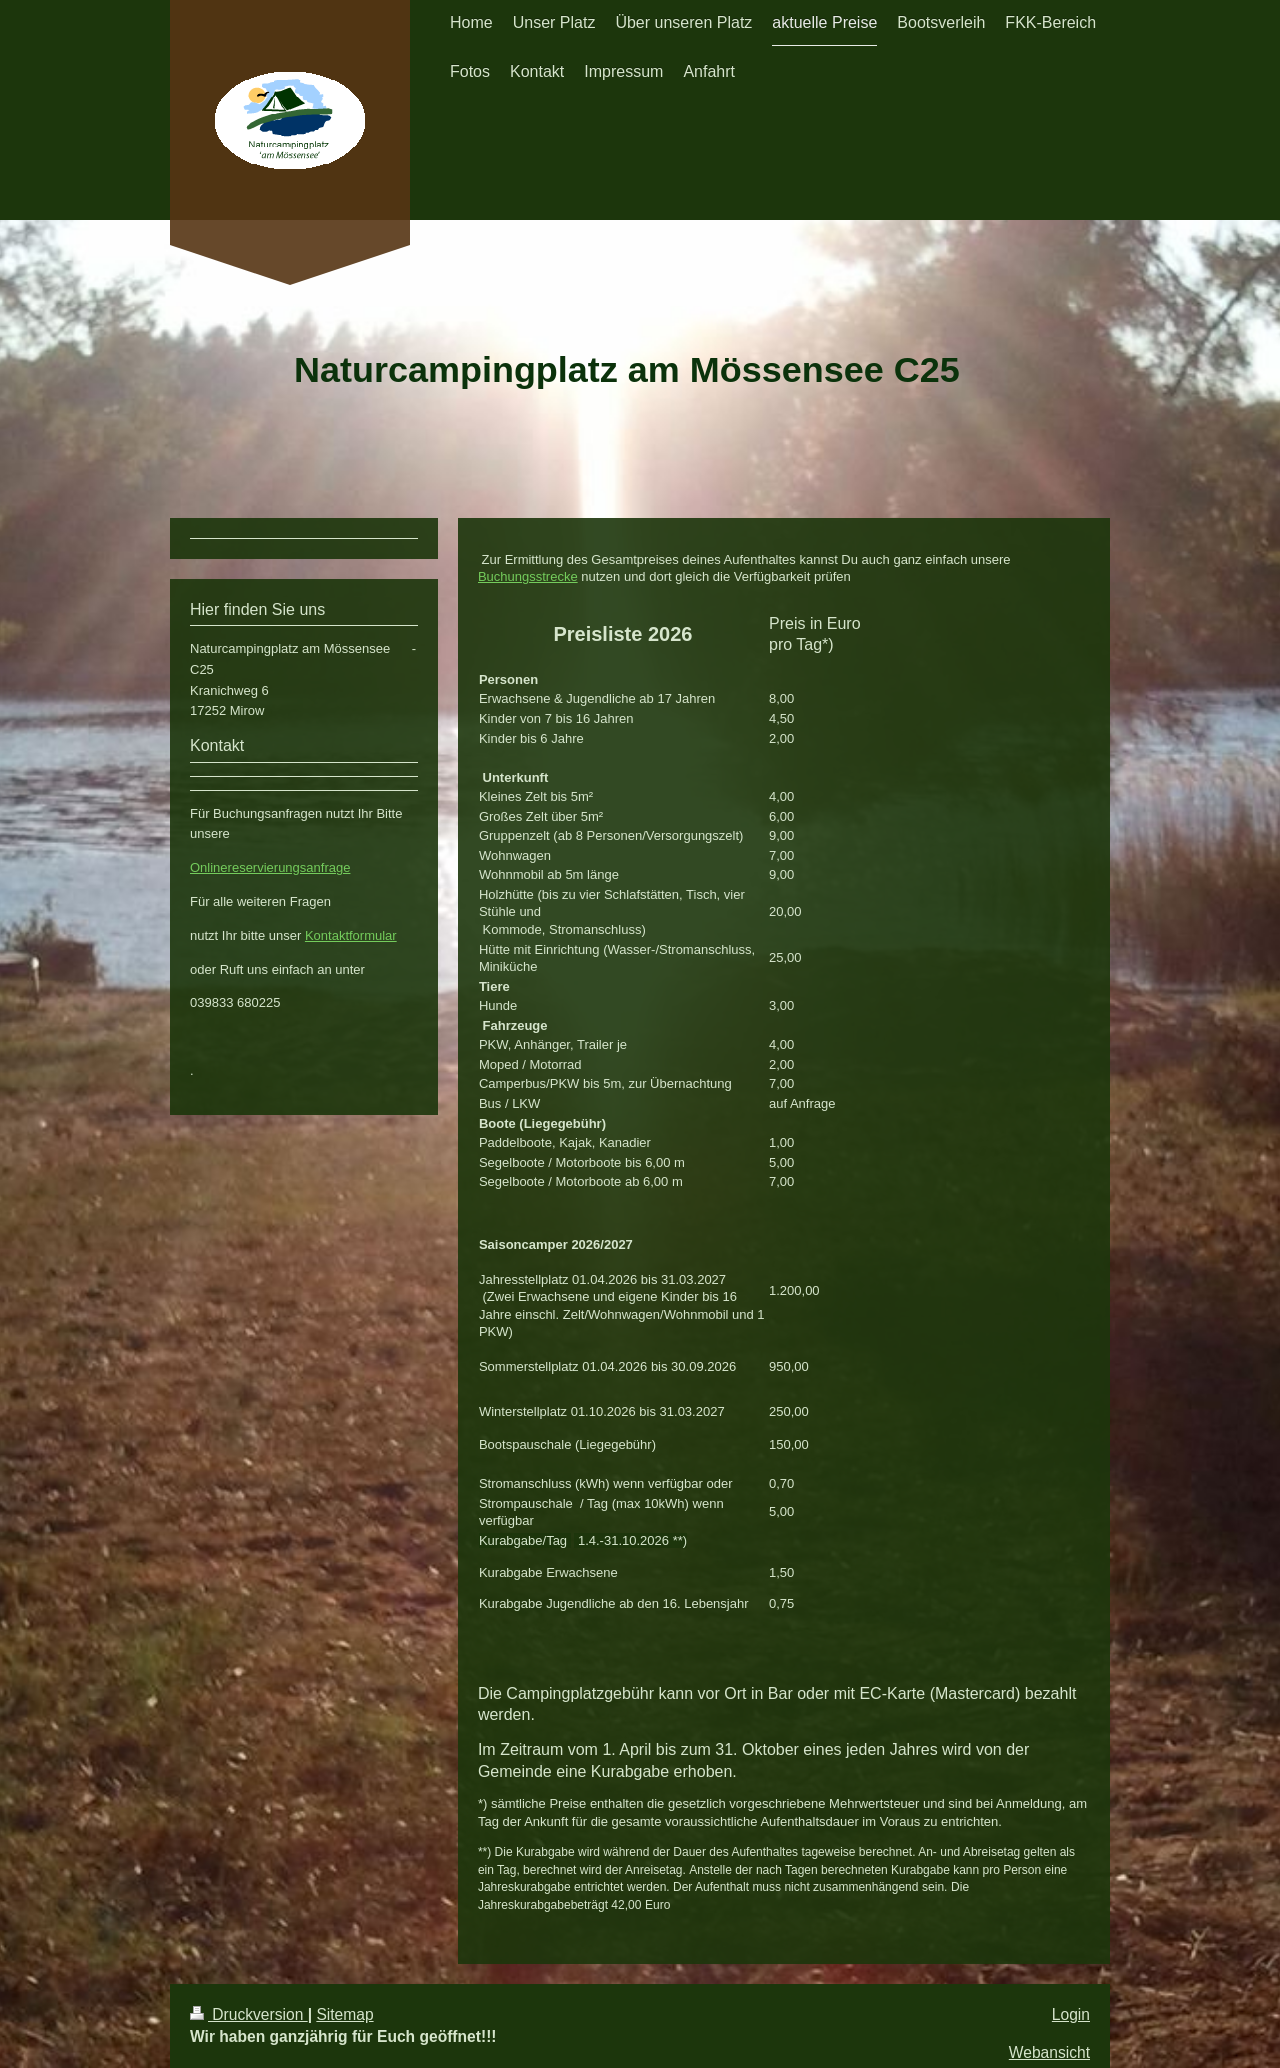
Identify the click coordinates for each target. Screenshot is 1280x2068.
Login (1071, 2014)
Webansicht (1049, 2052)
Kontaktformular (351, 935)
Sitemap (344, 2014)
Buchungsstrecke (528, 576)
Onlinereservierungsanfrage (270, 867)
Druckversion (249, 2014)
